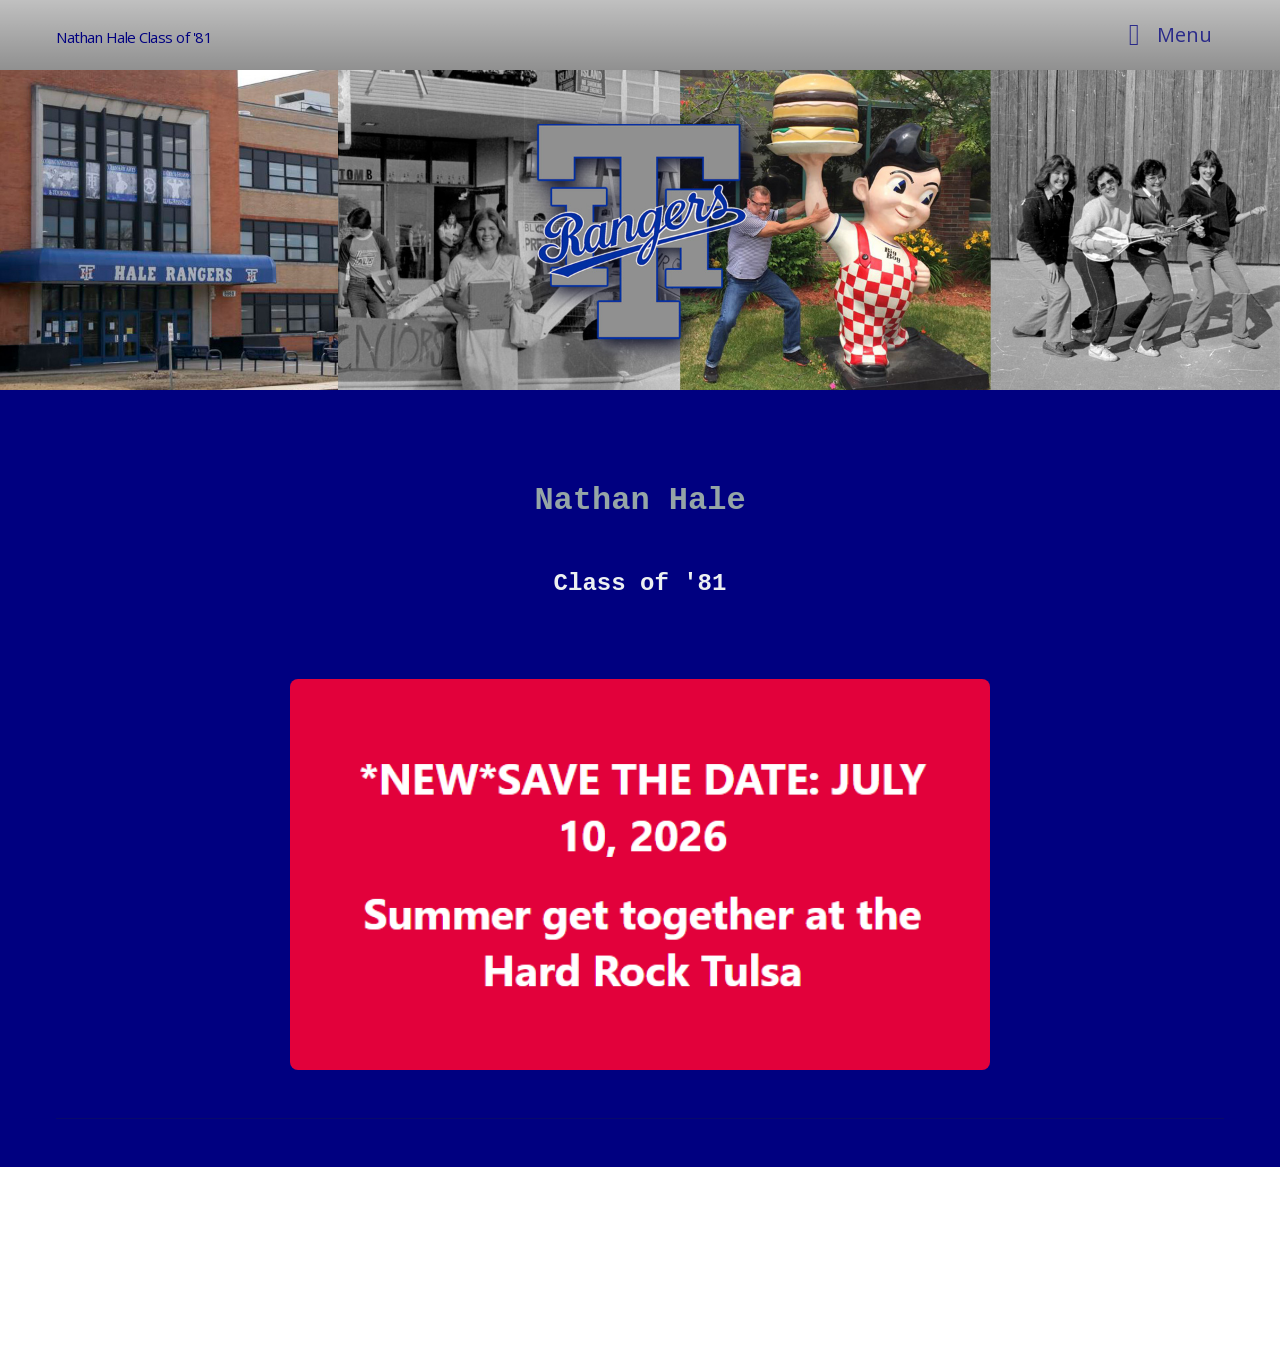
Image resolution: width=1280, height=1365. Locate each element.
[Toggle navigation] (1164, 35)
